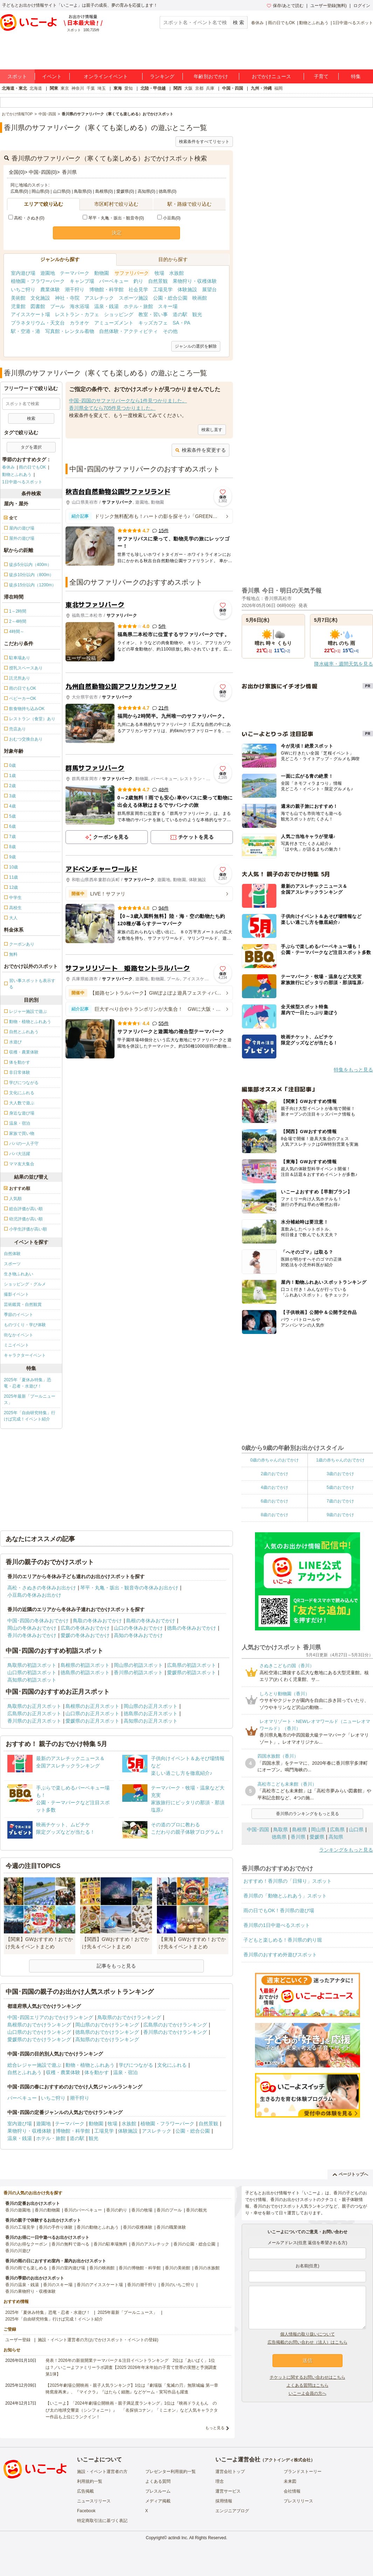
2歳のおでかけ (274, 1473)
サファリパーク (132, 273)
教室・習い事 (153, 314)
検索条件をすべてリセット (204, 141)
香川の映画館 (102, 2267)
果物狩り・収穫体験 (195, 281)
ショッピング (118, 314)
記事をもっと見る (116, 1966)
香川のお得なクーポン (26, 2244)
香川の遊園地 (17, 2210)
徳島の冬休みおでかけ (191, 1628)
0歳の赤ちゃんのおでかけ (274, 1460)
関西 (177, 88)
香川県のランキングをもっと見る (307, 1813)
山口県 (356, 1829)
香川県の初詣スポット (138, 1672)
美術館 (18, 298)
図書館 (37, 306)
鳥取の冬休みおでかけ (97, 1620)
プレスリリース (298, 2501)
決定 (117, 233)
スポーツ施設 (133, 298)
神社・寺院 (67, 298)
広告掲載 (85, 2491)
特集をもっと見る (353, 1069)
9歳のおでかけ (340, 1514)
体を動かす (96, 2072)
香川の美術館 (177, 2267)
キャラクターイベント (25, 1355)
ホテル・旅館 (138, 306)
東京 (65, 88)
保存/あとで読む (285, 5)
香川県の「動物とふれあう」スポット (285, 1896)
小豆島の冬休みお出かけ (34, 1595)
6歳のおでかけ (274, 1501)
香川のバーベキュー (83, 2210)
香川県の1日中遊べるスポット (276, 1925)
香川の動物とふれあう (98, 2227)
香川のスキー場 (57, 2284)
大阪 (188, 88)
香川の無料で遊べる (70, 2244)
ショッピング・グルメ (25, 1284)
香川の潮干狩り (142, 2284)
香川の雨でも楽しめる (26, 2267)
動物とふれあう (314, 22)
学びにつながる (136, 2065)
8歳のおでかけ (274, 1514)
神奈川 (77, 88)
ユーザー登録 (17, 2339)
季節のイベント (18, 1314)
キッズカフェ (153, 323)
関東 (54, 88)
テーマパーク (74, 273)
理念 (219, 2481)
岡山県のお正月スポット (151, 1706)
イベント (52, 76)
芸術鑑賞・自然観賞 (23, 1304)
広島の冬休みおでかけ (85, 1628)
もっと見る (215, 2428)
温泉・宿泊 (125, 2072)
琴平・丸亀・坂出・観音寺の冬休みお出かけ (129, 1587)
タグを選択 (31, 447)
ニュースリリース (94, 2501)
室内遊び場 (23, 273)
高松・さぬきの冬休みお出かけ (41, 1587)
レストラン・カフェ (77, 314)
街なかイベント (18, 1335)
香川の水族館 (207, 2267)
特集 (356, 76)
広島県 (337, 1829)
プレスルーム (158, 2491)
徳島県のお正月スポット (151, 1713)
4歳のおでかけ (274, 1487)
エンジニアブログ (232, 2510)
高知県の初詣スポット (31, 1680)
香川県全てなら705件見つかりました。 (112, 408)
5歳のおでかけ (340, 1487)
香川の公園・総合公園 (194, 2244)
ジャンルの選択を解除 (196, 346)
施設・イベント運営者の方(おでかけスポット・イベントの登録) (98, 2339)
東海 (117, 88)
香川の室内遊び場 (68, 2267)
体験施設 (187, 289)
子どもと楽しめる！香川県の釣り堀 (282, 1940)
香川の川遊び (17, 2250)
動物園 (101, 273)
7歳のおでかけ (340, 1501)
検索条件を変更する (200, 450)
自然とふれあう (24, 2072)
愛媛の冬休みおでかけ (85, 1635)
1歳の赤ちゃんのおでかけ (340, 1460)
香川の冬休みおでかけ (31, 1635)
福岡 (278, 88)
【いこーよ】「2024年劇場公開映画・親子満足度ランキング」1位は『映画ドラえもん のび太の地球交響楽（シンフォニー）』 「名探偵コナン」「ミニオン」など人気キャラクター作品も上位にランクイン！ (132, 2410)
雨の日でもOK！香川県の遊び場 (278, 1910)
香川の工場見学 (20, 2227)
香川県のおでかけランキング (175, 2032)
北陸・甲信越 (153, 88)
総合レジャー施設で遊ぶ (34, 2065)
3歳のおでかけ (340, 1473)
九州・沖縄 (261, 88)
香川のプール (169, 2210)
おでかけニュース (271, 76)
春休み (257, 22)
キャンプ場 (82, 281)
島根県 (299, 1829)
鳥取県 (280, 1829)
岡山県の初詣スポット (138, 1665)
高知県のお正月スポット (151, 1721)
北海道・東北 (14, 88)
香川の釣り (116, 2210)
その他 (170, 331)
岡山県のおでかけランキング (107, 2025)
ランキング (162, 76)
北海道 (35, 88)
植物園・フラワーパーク (38, 281)
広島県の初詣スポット (191, 1665)
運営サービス (228, 2491)
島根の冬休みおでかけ (150, 1620)
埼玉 (101, 88)
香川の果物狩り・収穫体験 (30, 2291)
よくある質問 (158, 2481)
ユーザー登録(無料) (328, 5)
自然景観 (158, 281)
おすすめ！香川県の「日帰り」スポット (287, 1881)
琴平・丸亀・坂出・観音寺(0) (113, 218)
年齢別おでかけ (211, 76)
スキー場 (168, 306)
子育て (321, 76)
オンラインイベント (106, 76)
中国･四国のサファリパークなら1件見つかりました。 (128, 400)
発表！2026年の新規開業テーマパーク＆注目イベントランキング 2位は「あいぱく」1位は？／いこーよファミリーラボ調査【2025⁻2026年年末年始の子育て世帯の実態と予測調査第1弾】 (131, 2367)
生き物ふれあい (18, 1274)
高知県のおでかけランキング (107, 2039)
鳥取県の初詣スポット (31, 1665)
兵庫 (210, 88)
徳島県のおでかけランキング (107, 2032)
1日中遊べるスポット (353, 22)
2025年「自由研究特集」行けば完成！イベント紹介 (29, 1416)
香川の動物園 (47, 2210)
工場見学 (163, 289)
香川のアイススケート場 (100, 2284)
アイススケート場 (30, 314)
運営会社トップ (230, 2471)
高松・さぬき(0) (26, 218)
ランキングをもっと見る (346, 1850)
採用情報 (223, 2501)
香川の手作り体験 (55, 2227)
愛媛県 (317, 1837)
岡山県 (318, 1829)
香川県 (298, 1837)
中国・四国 (232, 88)
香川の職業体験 (171, 2227)
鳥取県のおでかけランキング (129, 2017)
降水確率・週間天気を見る (343, 664)
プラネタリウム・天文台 (38, 323)
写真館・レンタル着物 (69, 331)
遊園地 (47, 273)
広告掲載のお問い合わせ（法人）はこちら (307, 2342)
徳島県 (279, 1837)
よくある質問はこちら (307, 2385)
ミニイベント (16, 1345)
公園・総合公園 (170, 298)
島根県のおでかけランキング (39, 2025)
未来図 (290, 2481)
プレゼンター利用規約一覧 (170, 2471)
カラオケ (79, 323)
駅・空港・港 (25, 331)
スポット (17, 76)
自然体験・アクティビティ (128, 331)
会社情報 (292, 2491)
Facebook (86, 2510)
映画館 (199, 298)
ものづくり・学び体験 (25, 1324)
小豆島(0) (169, 218)
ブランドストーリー (303, 2471)
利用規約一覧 (89, 2481)
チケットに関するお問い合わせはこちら (307, 2377)
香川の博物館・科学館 (140, 2267)
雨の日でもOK (281, 22)
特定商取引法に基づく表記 (102, 2520)
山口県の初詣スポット (31, 1672)
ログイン (361, 5)
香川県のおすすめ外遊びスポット (280, 1954)
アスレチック (99, 298)
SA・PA (181, 323)
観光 (197, 314)
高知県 (336, 1837)
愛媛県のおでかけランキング (39, 2039)
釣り (138, 281)
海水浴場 (79, 306)
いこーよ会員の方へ (307, 2393)
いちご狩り (23, 289)
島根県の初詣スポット (85, 1665)
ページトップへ (350, 2174)
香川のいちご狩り (177, 2284)
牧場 (159, 273)
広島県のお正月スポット (34, 1713)
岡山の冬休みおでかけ (31, 1628)
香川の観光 (196, 2210)
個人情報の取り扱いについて (307, 2334)
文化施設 (40, 298)
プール (57, 306)
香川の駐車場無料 (110, 2244)
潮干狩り (74, 289)
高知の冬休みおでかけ (138, 1635)
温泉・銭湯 (106, 306)
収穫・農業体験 (63, 2072)
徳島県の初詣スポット (85, 1672)
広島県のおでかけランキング (175, 2025)
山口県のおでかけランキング (39, 2032)
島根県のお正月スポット (92, 1706)
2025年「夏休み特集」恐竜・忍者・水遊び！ (27, 1383)
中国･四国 (258, 1829)
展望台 (209, 289)
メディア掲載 (158, 2501)
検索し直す (211, 429)
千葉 (91, 88)
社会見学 (138, 289)
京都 (199, 88)
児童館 (18, 306)
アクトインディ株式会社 (287, 2460)
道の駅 (180, 314)
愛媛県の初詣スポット (191, 1672)
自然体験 (12, 1253)
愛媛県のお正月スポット (92, 1721)
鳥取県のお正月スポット (34, 1706)
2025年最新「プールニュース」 (29, 1399)
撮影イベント (16, 1294)
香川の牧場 (141, 2210)
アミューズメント (113, 323)
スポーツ (12, 1263)
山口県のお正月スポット (92, 1713)
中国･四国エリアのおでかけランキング (50, 2017)
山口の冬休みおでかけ (138, 1628)
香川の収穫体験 (137, 2227)
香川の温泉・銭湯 (22, 2284)
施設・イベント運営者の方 (102, 2471)
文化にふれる (172, 2065)
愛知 (128, 88)
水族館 (176, 273)
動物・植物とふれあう (90, 2065)
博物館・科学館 (106, 289)
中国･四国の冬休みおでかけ (38, 1620)
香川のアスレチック (150, 2244)
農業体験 (50, 289)
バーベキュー (114, 281)
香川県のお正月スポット (34, 1721)
